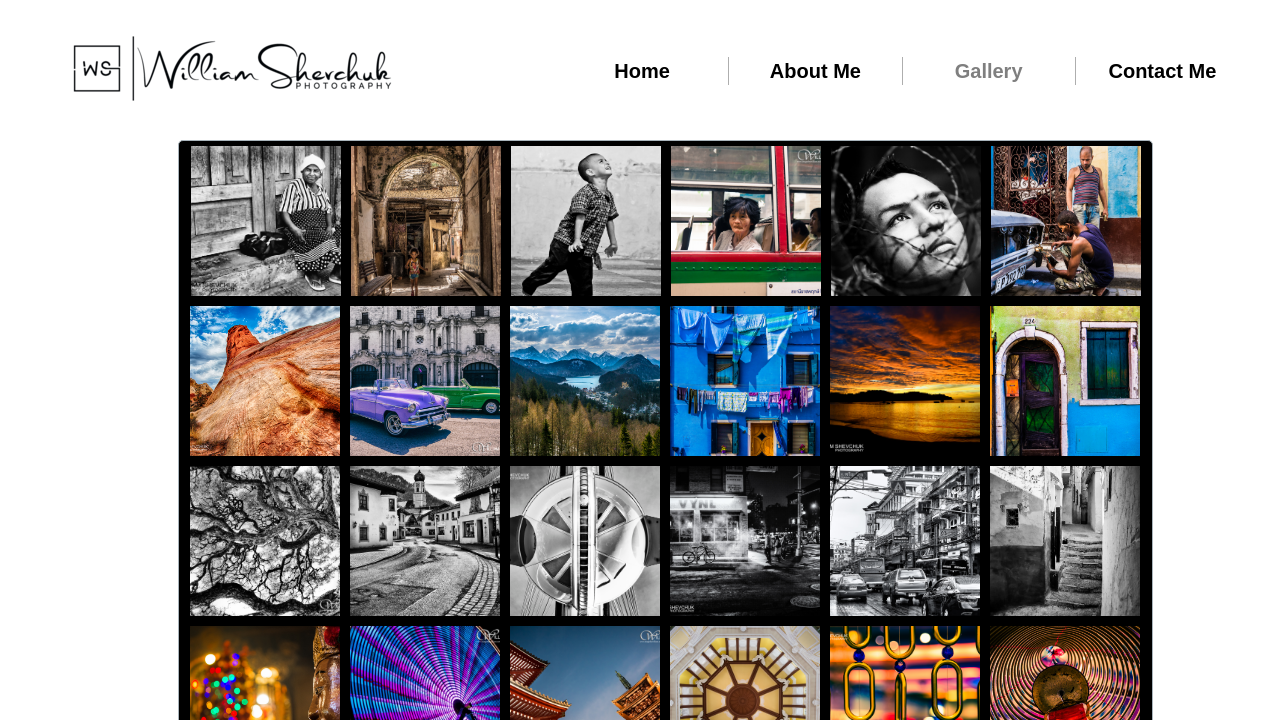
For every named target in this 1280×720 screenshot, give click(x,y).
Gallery (989, 71)
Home (642, 71)
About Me (815, 71)
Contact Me (1162, 71)
